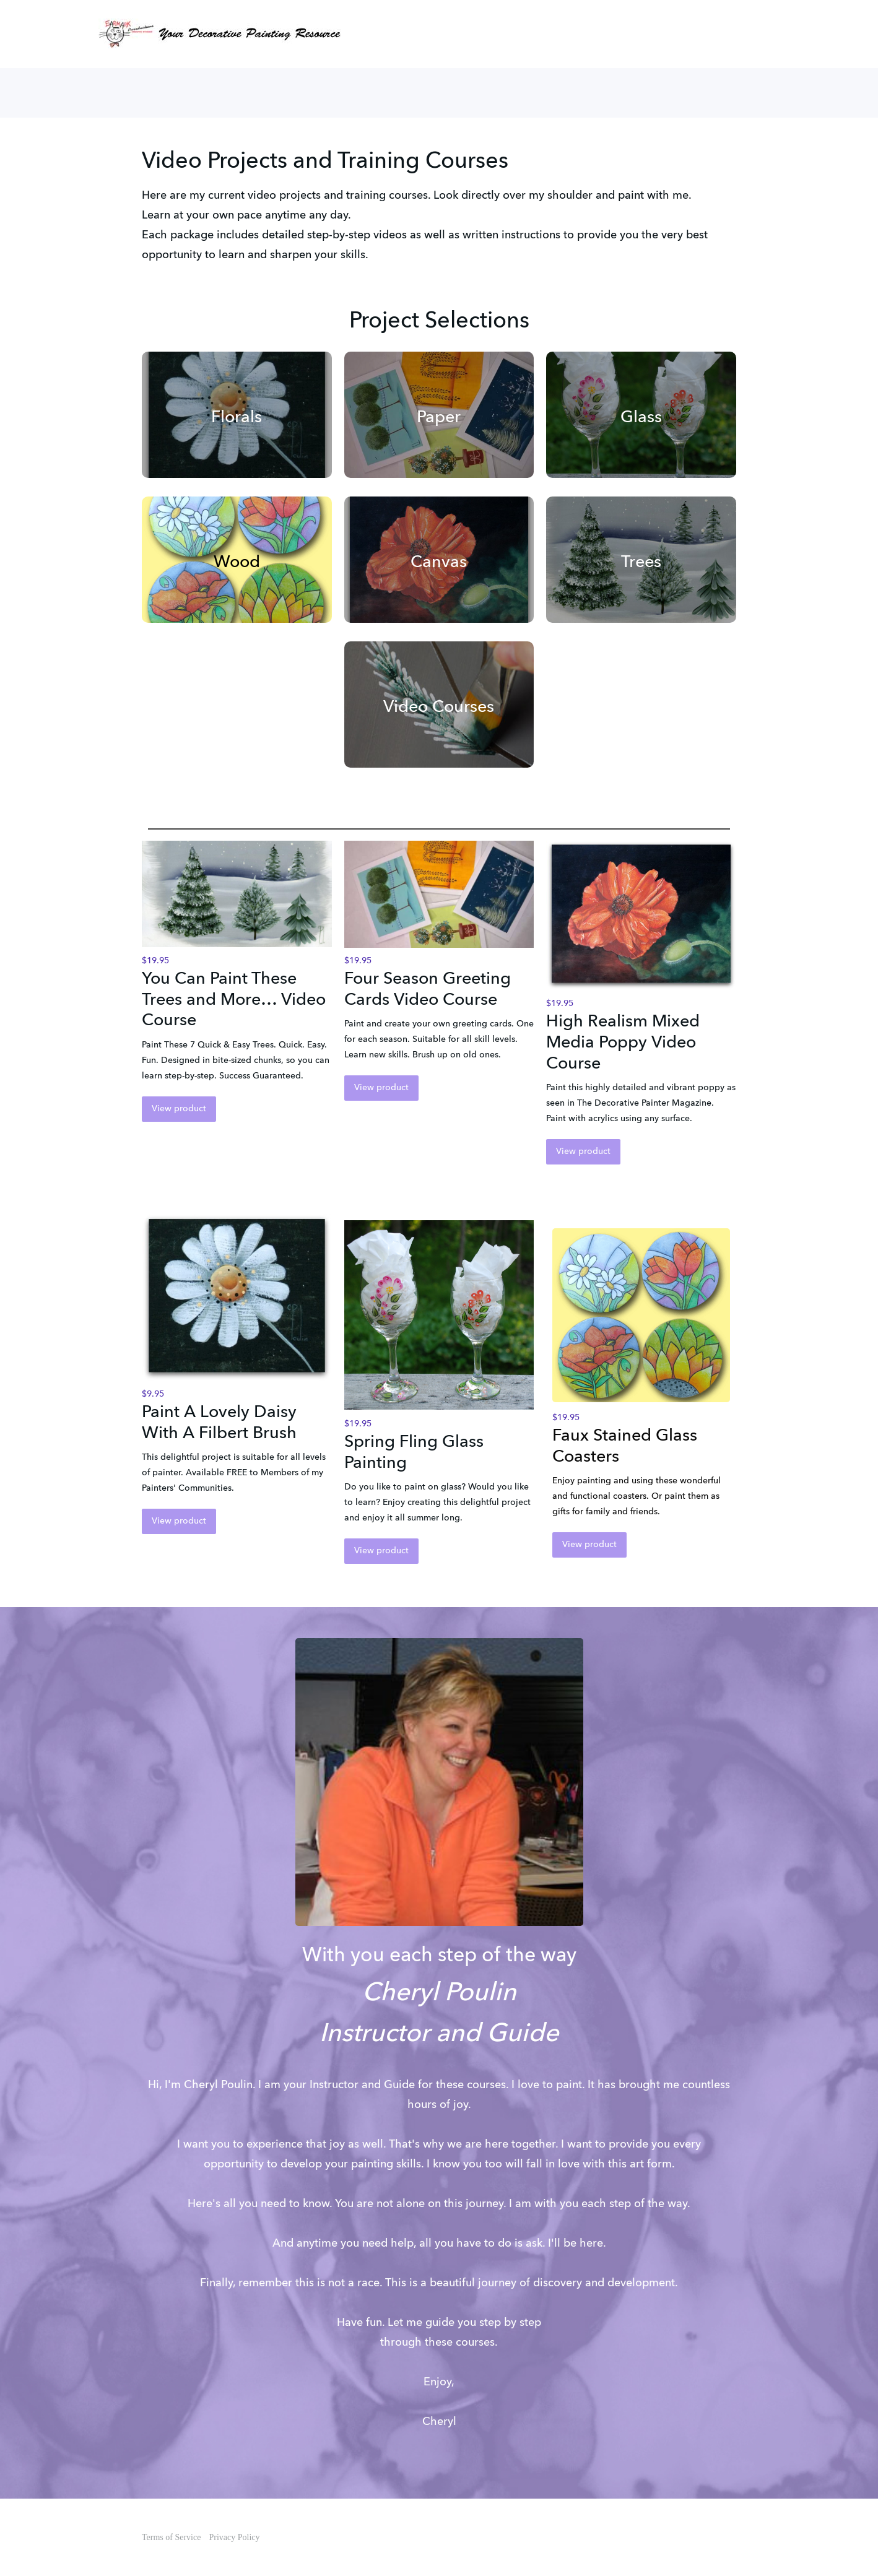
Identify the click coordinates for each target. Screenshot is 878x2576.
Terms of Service (171, 2537)
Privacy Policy (234, 2537)
